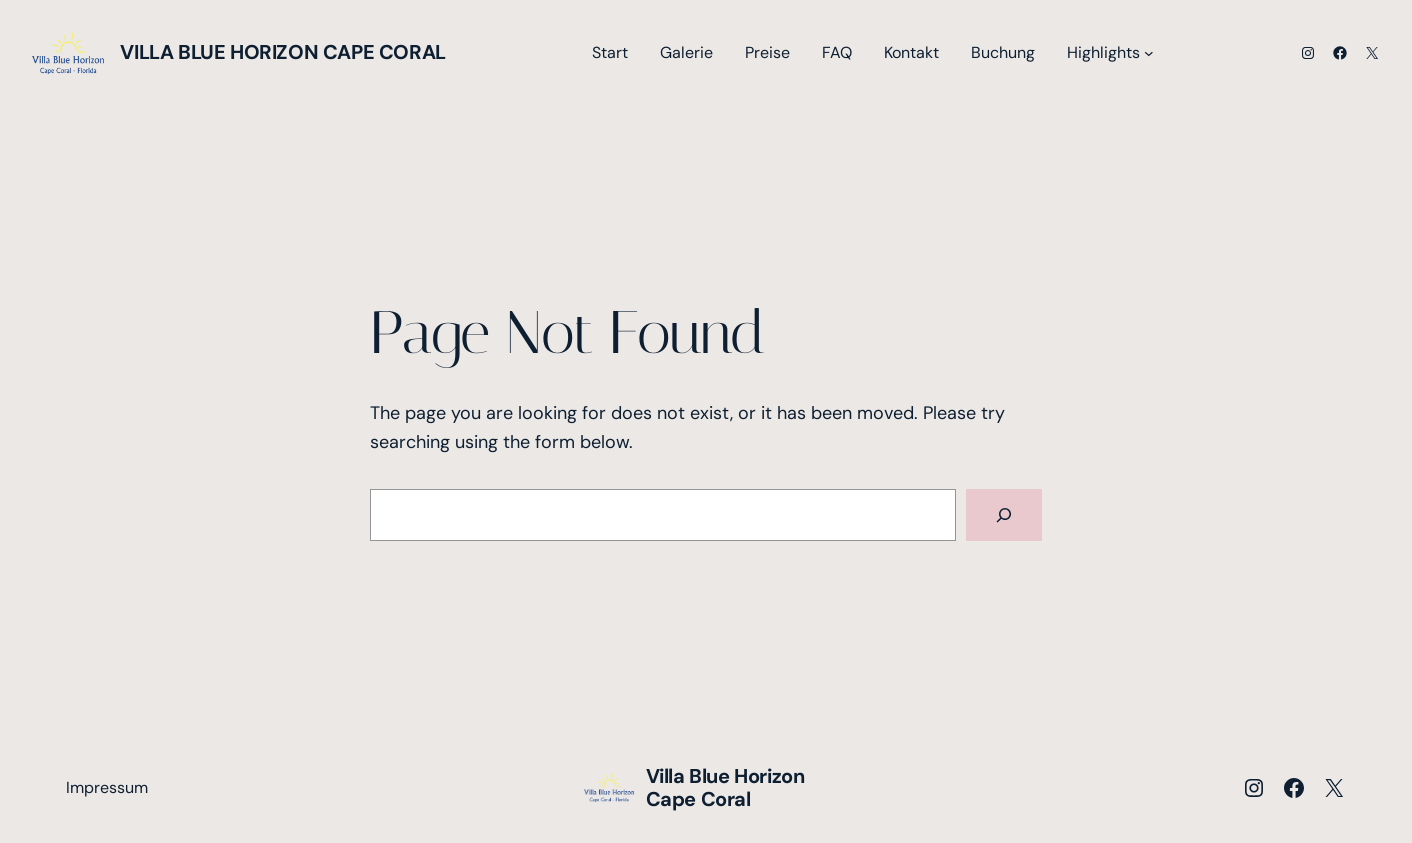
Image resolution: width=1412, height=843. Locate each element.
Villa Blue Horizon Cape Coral (282, 52)
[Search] (1004, 515)
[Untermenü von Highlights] (1149, 53)
